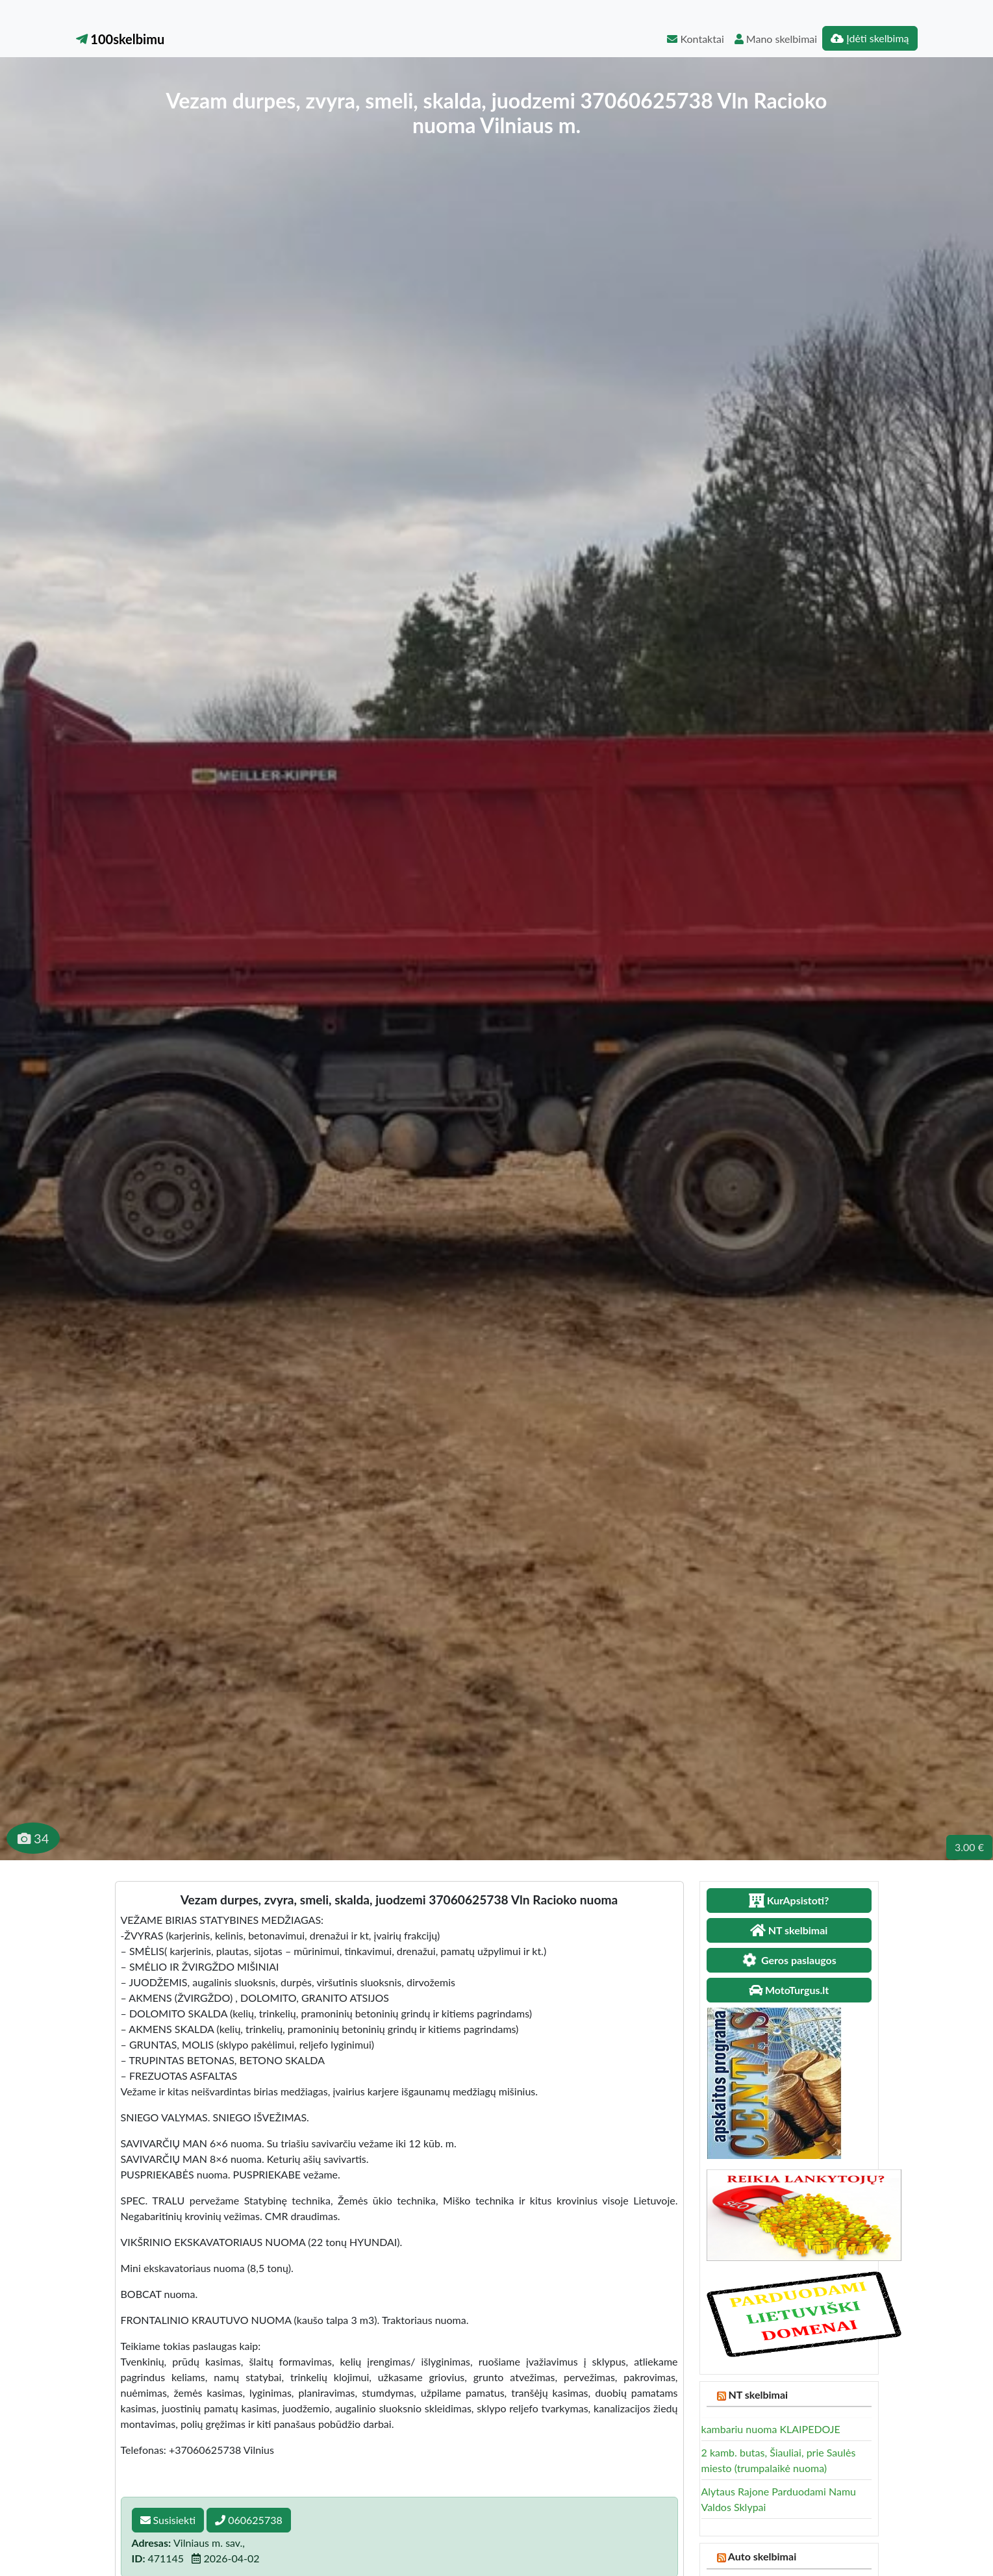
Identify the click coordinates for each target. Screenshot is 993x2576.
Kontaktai (695, 38)
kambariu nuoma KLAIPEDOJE (770, 2429)
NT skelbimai (758, 2394)
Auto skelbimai (762, 2556)
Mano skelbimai (776, 38)
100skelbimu (120, 39)
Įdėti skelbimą (870, 38)
